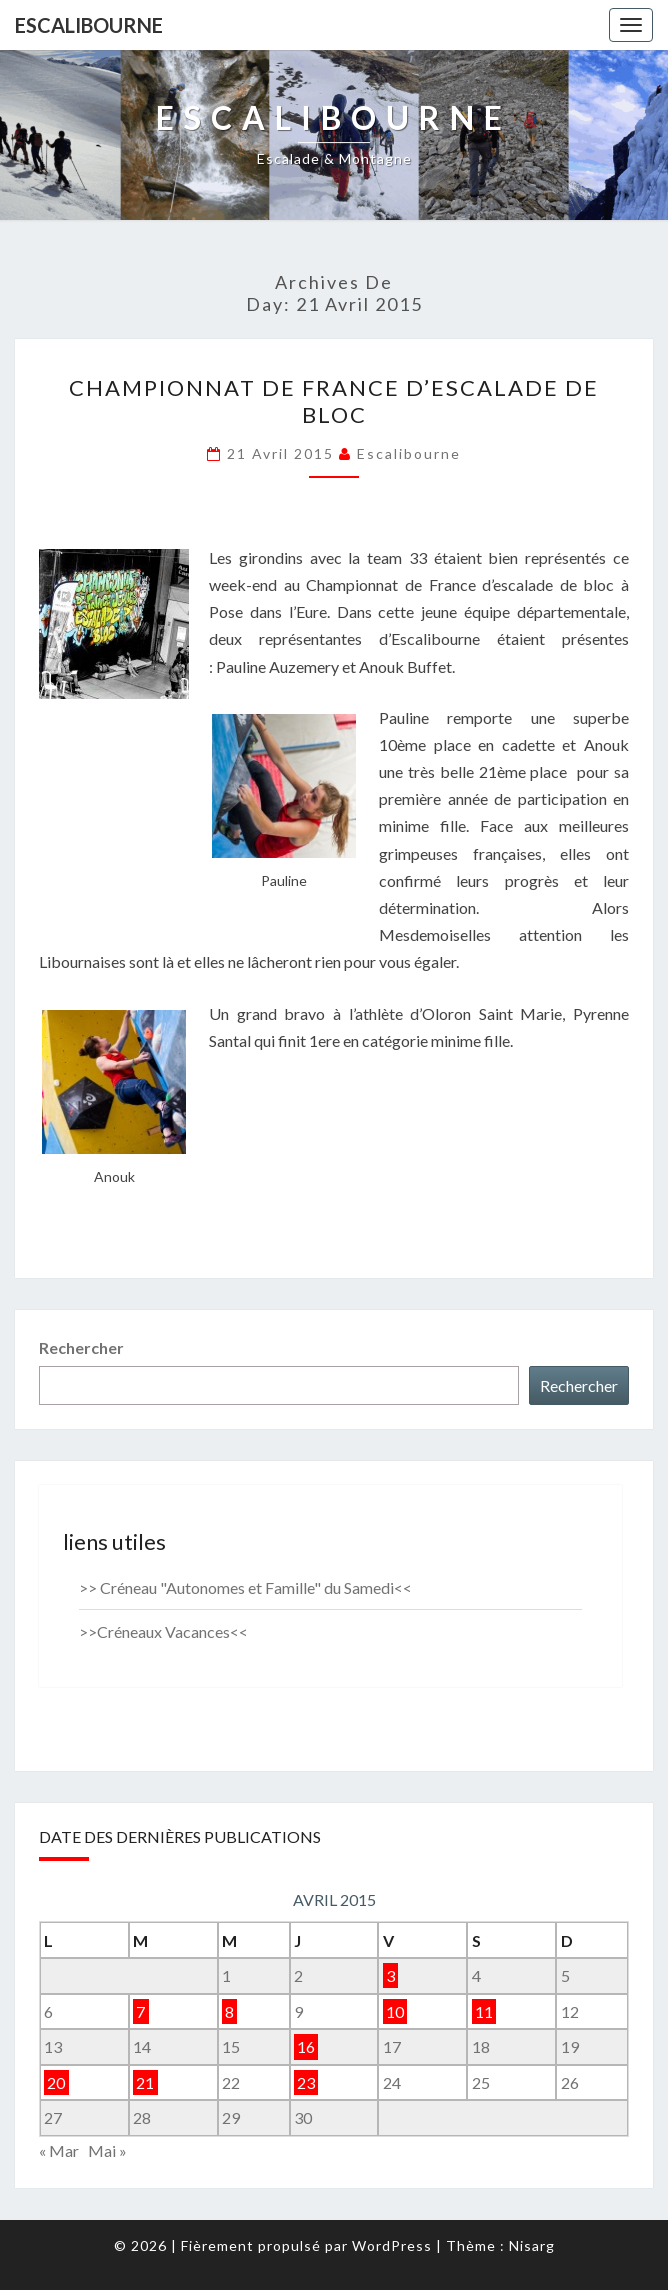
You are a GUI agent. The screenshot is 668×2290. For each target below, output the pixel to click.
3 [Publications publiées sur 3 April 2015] (390, 1975)
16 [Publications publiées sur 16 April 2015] (306, 2046)
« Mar (59, 2150)
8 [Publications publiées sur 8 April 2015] (229, 2011)
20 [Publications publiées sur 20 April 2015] (56, 2082)
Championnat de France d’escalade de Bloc (334, 400)
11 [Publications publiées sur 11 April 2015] (484, 2011)
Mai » (107, 2150)
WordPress (392, 2245)
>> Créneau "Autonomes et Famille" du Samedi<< (245, 1587)
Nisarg (532, 2245)
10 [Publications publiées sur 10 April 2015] (395, 2011)
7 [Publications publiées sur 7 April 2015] (140, 2011)
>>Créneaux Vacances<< (163, 1631)
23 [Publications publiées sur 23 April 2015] (306, 2082)
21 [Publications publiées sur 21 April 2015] (145, 2082)
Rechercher (81, 1347)
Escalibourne (89, 25)
